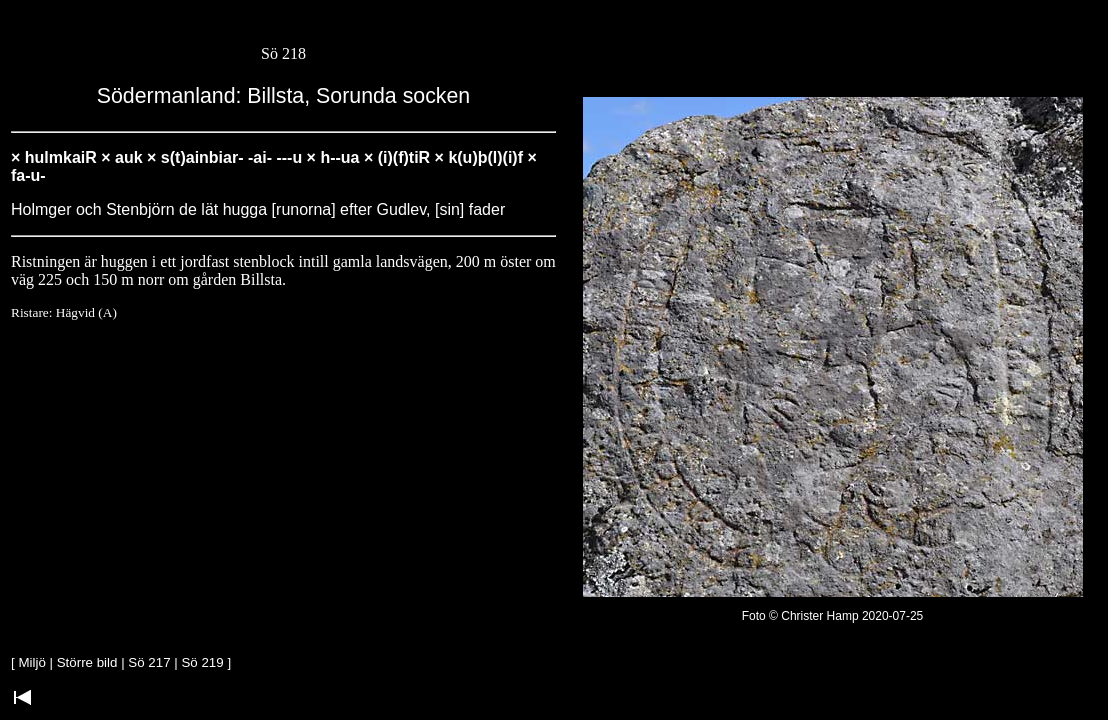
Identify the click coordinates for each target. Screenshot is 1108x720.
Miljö (31, 662)
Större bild (87, 662)
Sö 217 (149, 662)
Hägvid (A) (86, 312)
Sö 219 (202, 662)
